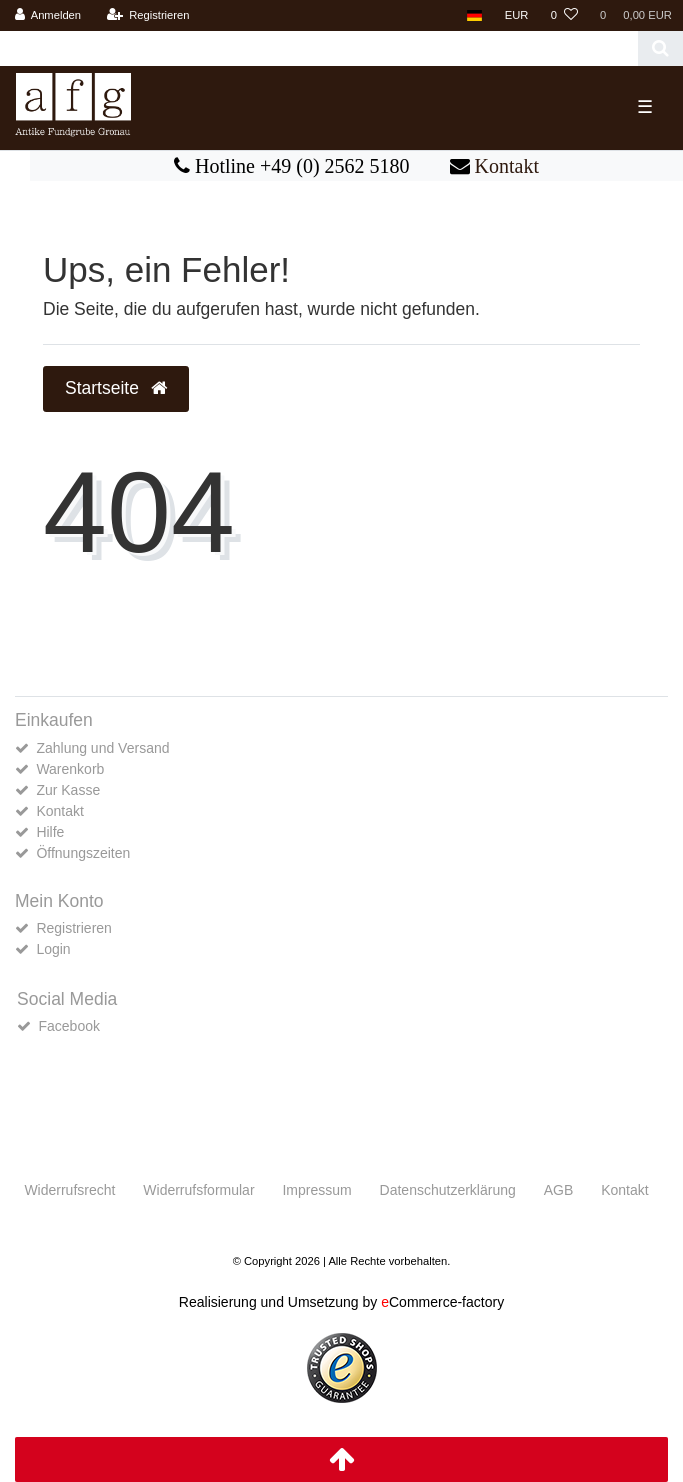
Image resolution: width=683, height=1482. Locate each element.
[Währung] (517, 15)
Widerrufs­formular (198, 1190)
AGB (559, 1190)
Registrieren (73, 928)
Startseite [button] (116, 388)
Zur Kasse (68, 790)
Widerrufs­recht (69, 1190)
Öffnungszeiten (83, 853)
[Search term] (319, 48)
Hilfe (50, 832)
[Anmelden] (48, 15)
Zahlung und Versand (102, 748)
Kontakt (507, 166)
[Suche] (660, 48)
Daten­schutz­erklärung (448, 1190)
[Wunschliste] (564, 15)
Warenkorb (70, 769)
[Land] (474, 15)
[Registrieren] (147, 15)
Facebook (68, 1026)
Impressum (316, 1190)
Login (53, 949)
